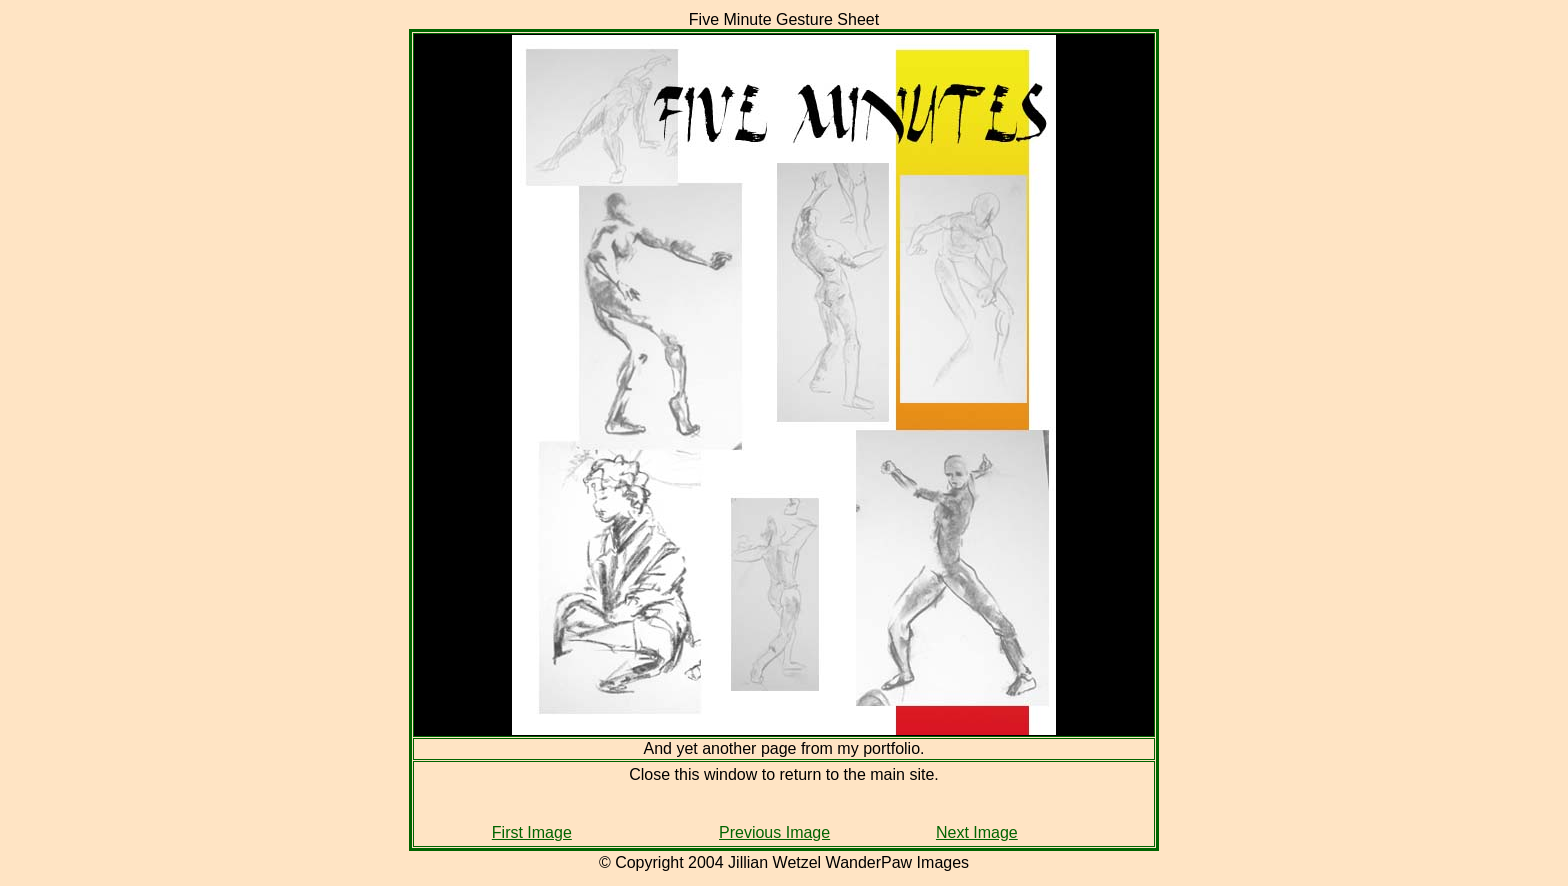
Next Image (977, 832)
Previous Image (774, 832)
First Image (532, 832)
